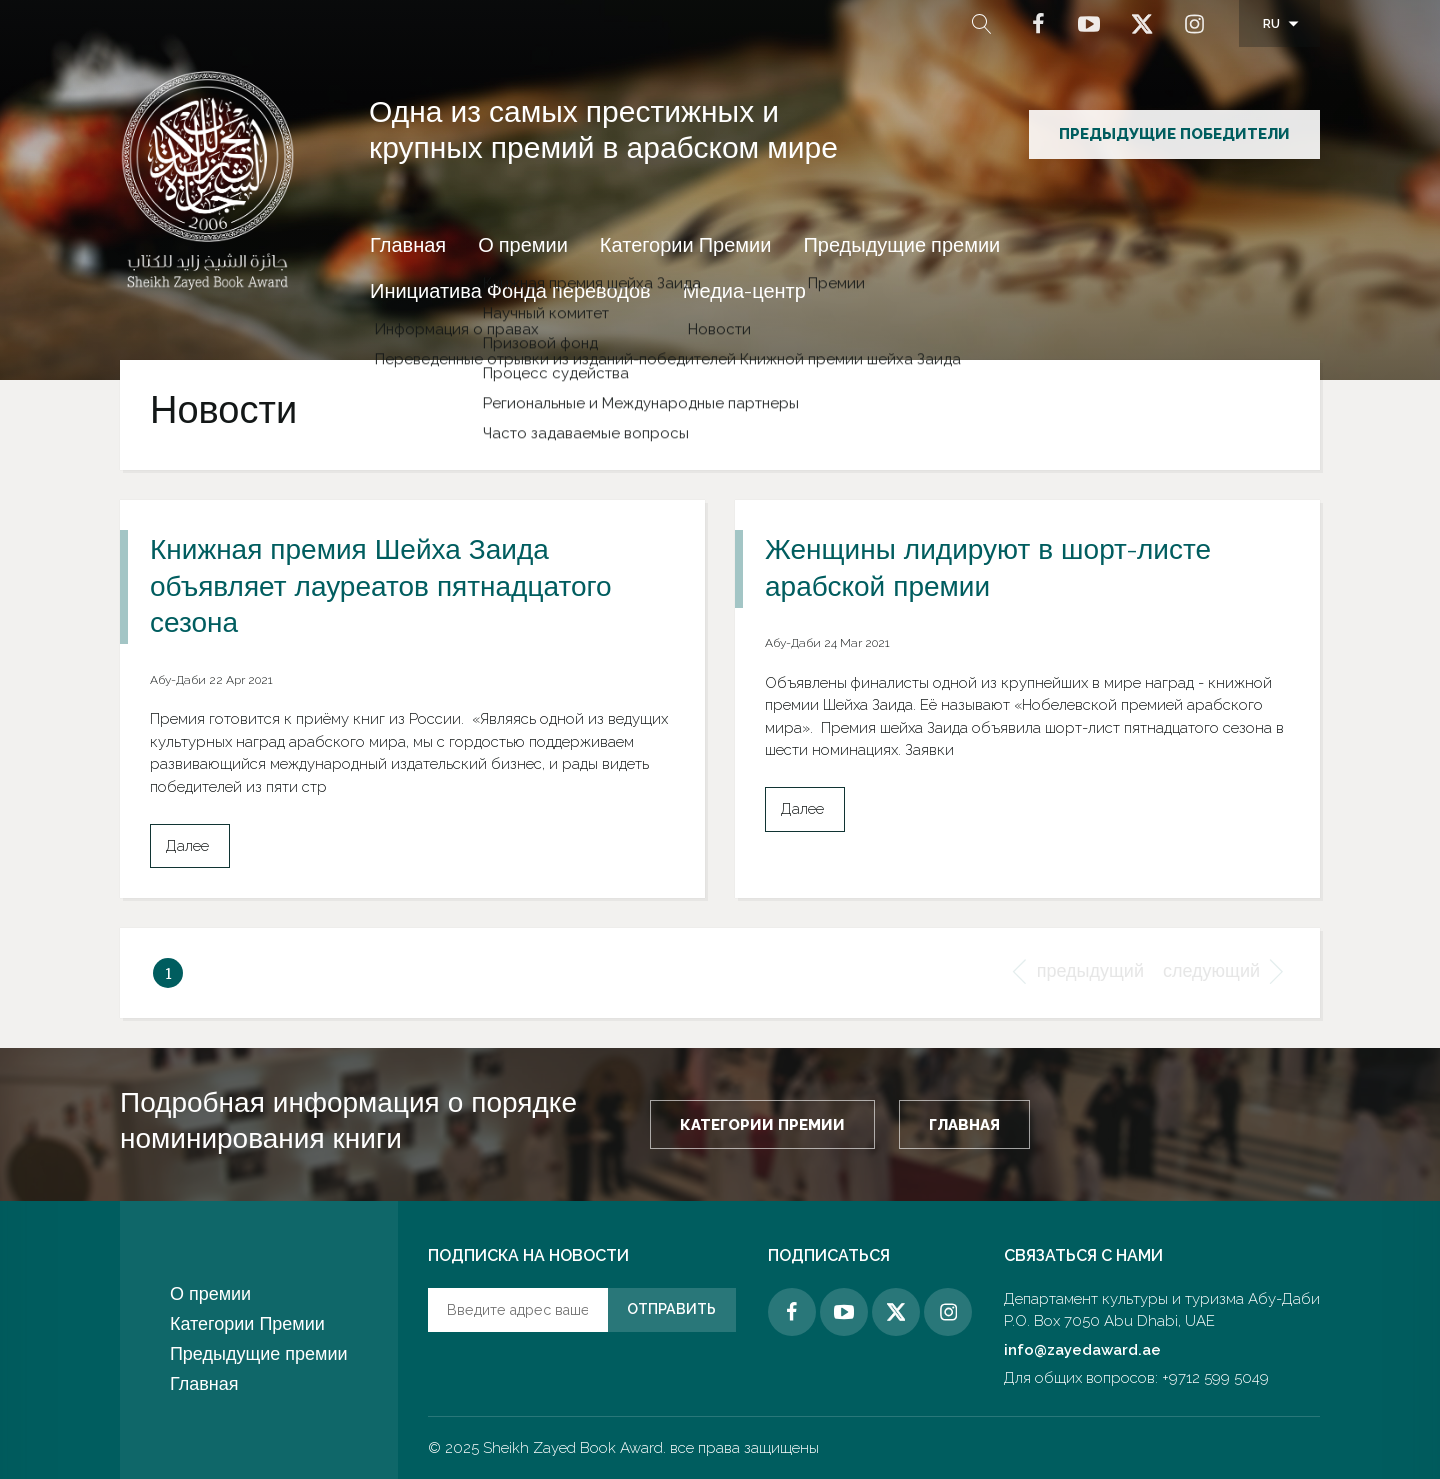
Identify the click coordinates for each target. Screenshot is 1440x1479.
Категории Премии (686, 248)
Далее (187, 846)
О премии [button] (523, 248)
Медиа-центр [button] (744, 294)
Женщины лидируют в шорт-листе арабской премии (988, 571)
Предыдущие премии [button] (901, 248)
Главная (408, 248)
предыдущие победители (1174, 134)
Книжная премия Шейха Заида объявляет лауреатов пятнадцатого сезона (381, 589)
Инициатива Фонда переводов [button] (510, 294)
